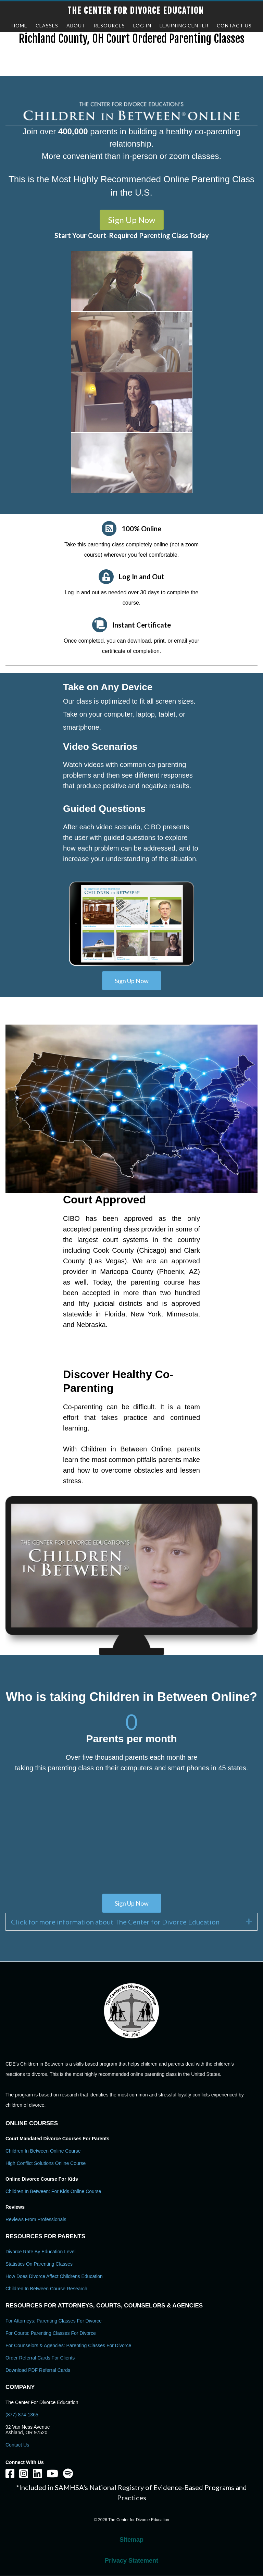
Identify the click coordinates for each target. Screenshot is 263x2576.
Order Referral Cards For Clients (40, 2358)
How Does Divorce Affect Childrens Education (54, 2276)
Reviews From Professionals (35, 2219)
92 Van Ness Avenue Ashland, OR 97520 (27, 2429)
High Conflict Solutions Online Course (45, 2163)
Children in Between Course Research (46, 2288)
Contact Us (17, 2445)
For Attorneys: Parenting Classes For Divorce (53, 2321)
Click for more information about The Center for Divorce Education (115, 1922)
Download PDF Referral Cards (37, 2370)
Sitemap (131, 2539)
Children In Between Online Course (42, 2151)
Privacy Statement (131, 2560)
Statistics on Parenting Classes (39, 2264)
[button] (132, 220)
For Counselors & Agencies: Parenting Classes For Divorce (68, 2345)
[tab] (131, 1921)
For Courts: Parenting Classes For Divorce (50, 2333)
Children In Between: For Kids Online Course (53, 2191)
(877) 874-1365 (21, 2414)
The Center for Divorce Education (135, 10)
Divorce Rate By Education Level (40, 2251)
